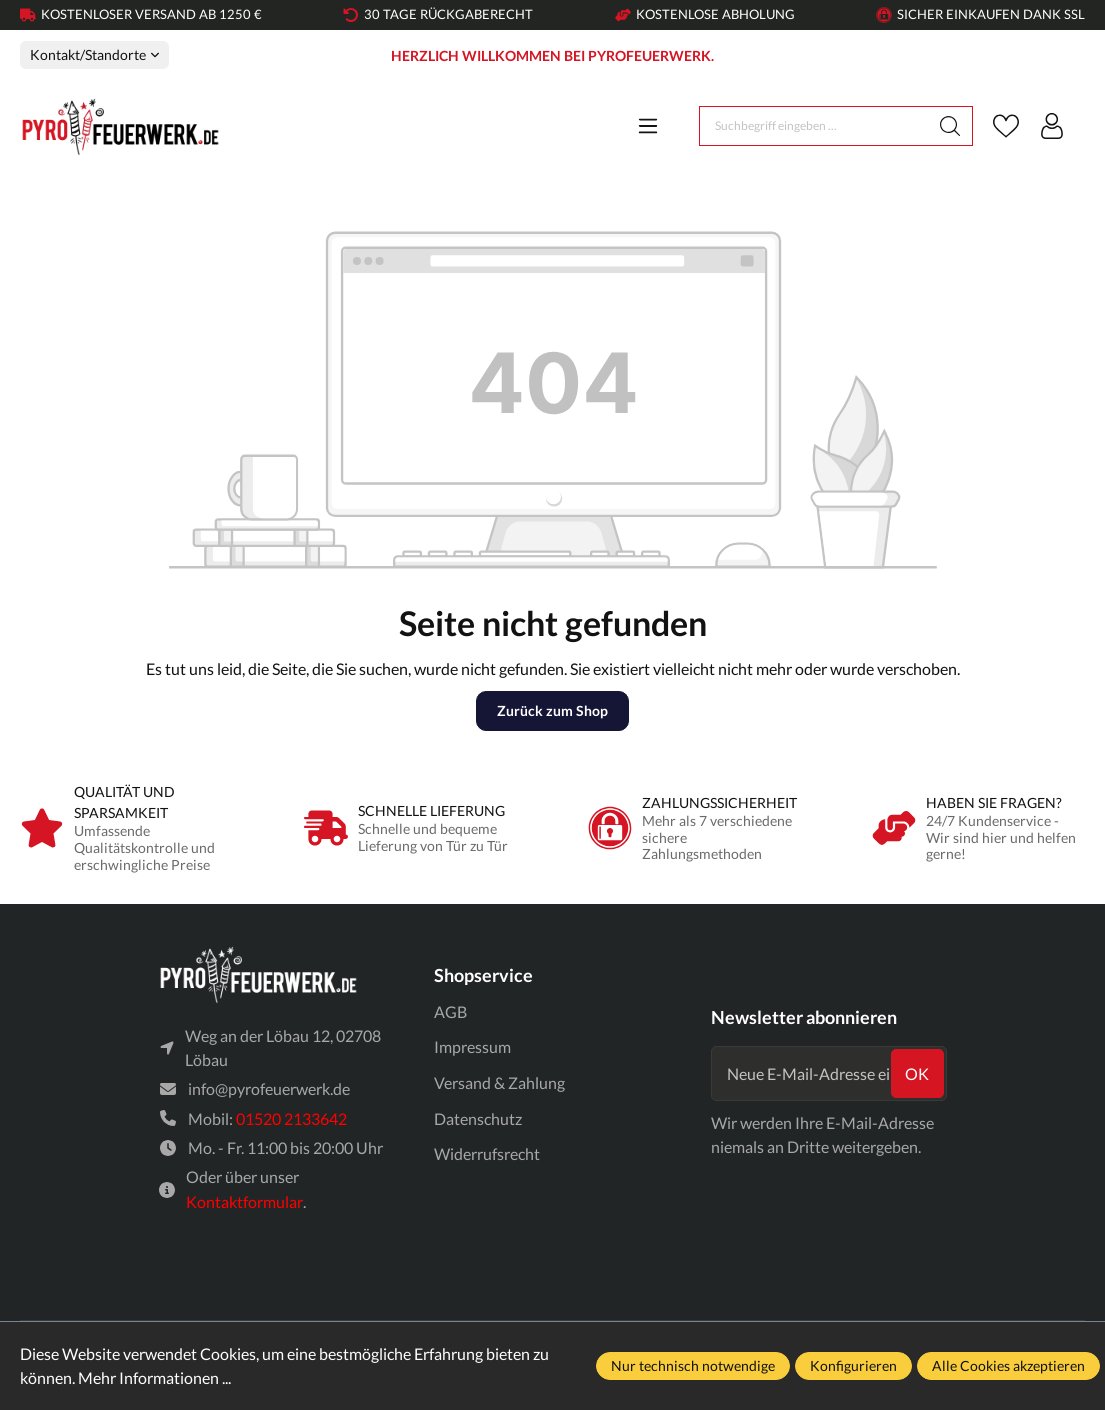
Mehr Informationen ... (154, 1377)
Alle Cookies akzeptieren (1008, 1365)
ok (917, 1073)
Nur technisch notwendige (693, 1365)
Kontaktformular (244, 1201)
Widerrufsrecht (487, 1153)
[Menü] (648, 126)
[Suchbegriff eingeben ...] (814, 126)
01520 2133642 (291, 1118)
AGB (450, 1011)
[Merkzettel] (1006, 126)
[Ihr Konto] (1052, 126)
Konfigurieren (853, 1365)
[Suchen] (950, 126)
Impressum (472, 1046)
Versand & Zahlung (499, 1082)
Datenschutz (478, 1118)
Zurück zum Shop (552, 710)
